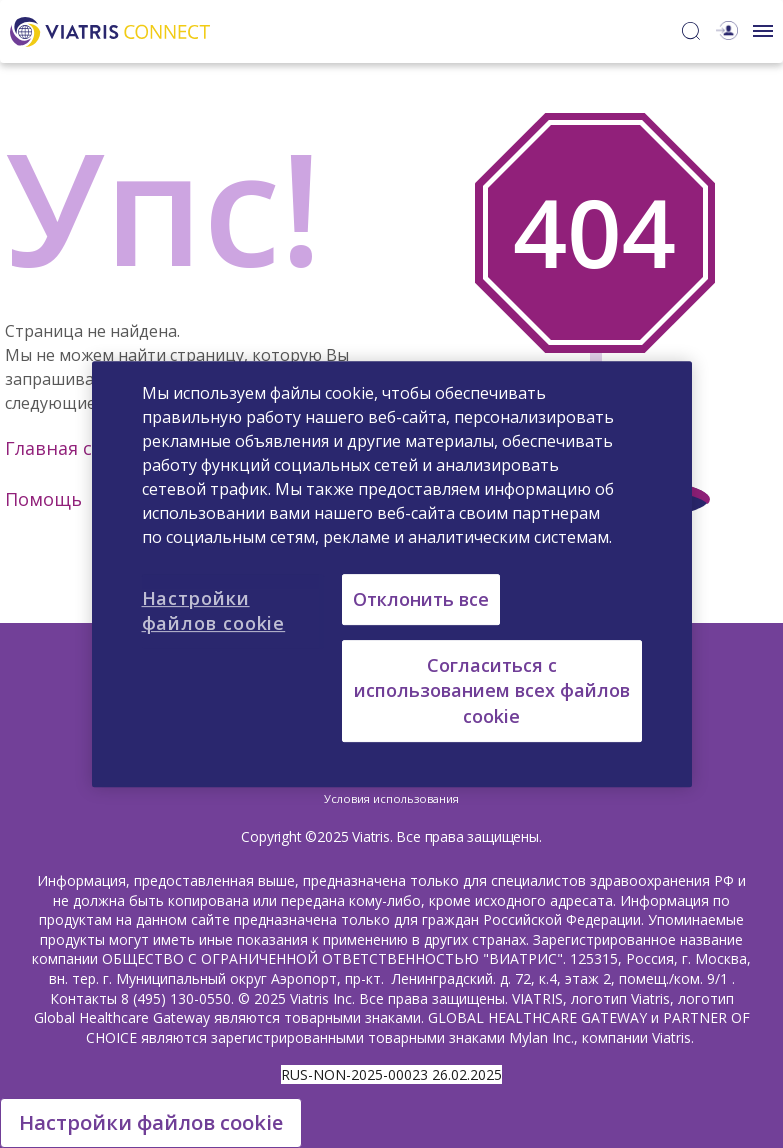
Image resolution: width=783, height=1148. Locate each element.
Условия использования (391, 798)
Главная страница (87, 448)
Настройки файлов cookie (151, 1122)
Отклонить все (421, 599)
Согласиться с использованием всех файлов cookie (492, 690)
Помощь (43, 499)
